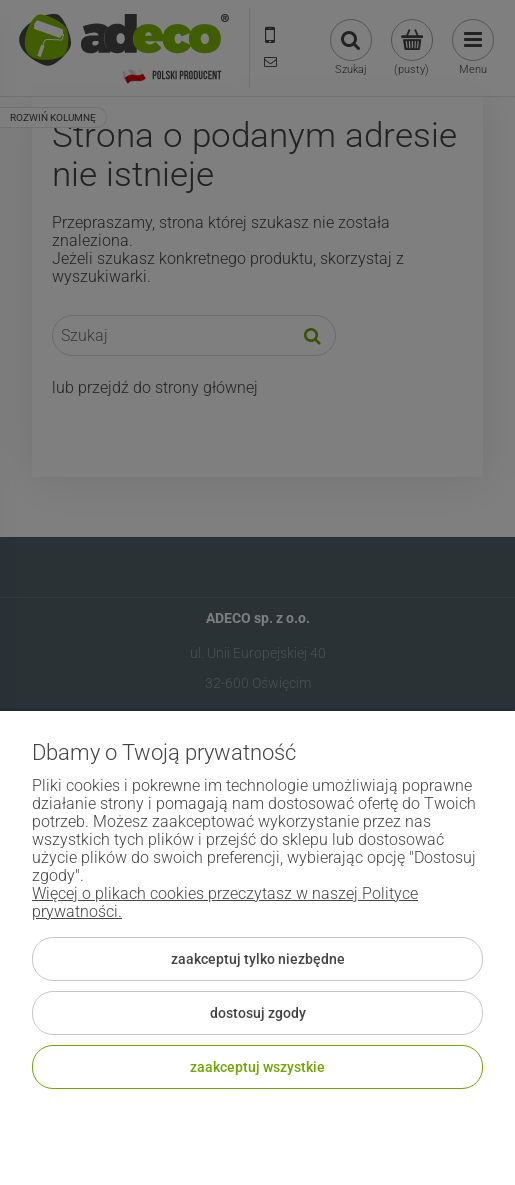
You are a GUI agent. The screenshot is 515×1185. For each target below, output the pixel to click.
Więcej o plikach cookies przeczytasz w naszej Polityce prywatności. (225, 902)
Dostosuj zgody (258, 1013)
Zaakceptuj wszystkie (257, 1067)
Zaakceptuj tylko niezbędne (258, 959)
